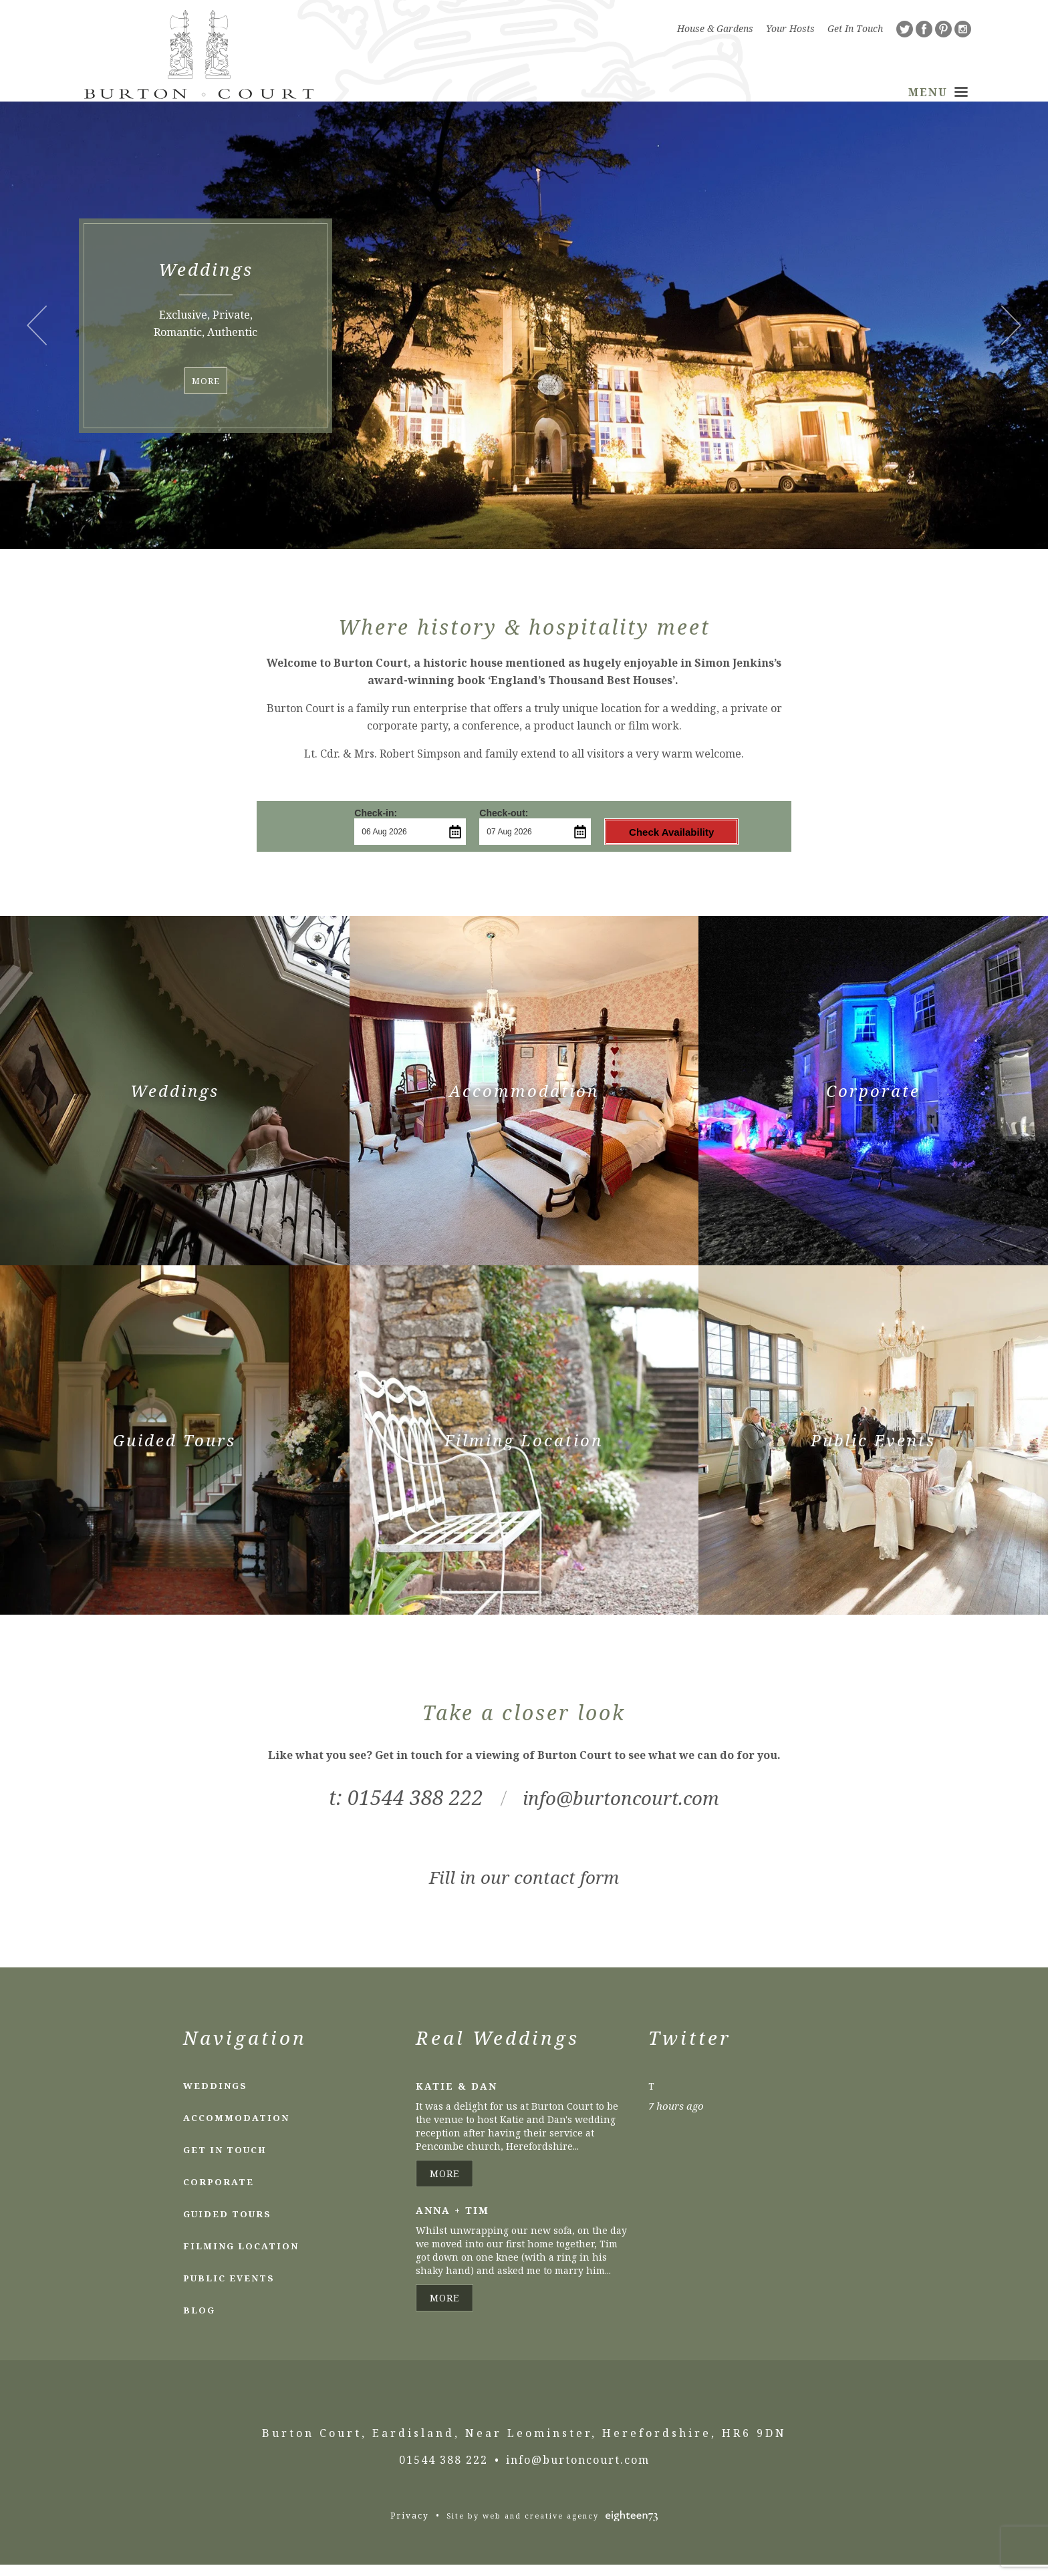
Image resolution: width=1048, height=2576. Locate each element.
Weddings (215, 2097)
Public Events (229, 2289)
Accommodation (236, 2129)
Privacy (409, 2527)
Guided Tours (227, 2225)
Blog (199, 2321)
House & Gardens (715, 28)
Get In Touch (855, 28)
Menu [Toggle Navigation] (938, 94)
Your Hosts (790, 28)
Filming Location (241, 2257)
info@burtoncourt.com (621, 1808)
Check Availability (648, 844)
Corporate (218, 2193)
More (206, 393)
